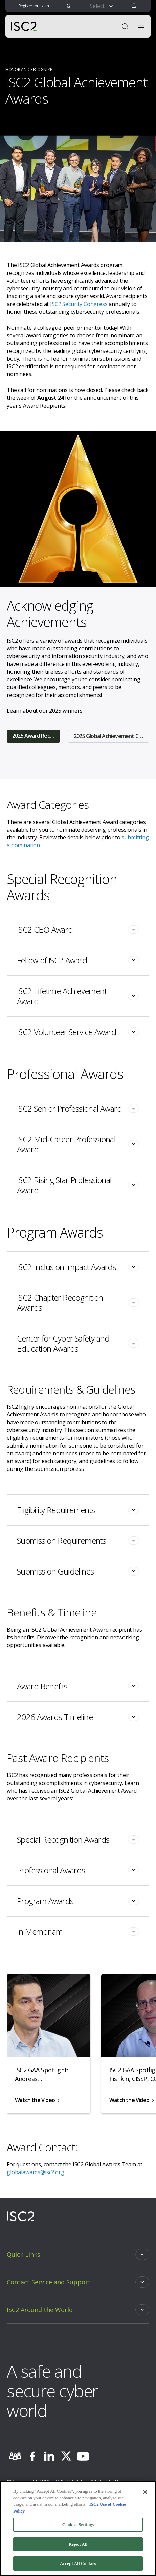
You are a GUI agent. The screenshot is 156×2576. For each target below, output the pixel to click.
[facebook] (32, 2456)
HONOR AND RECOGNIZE (28, 69)
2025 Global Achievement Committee (111, 736)
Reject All (78, 2544)
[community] (15, 2456)
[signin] (69, 6)
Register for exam (34, 6)
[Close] (145, 2491)
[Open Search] (125, 26)
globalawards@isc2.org (35, 2172)
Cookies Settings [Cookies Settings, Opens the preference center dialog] (78, 2524)
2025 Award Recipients (36, 735)
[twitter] (66, 2456)
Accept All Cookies (78, 2563)
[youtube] (82, 2456)
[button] (134, 6)
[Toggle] (78, 930)
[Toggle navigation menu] (141, 26)
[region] (78, 2528)
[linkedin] (49, 2456)
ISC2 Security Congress (78, 304)
